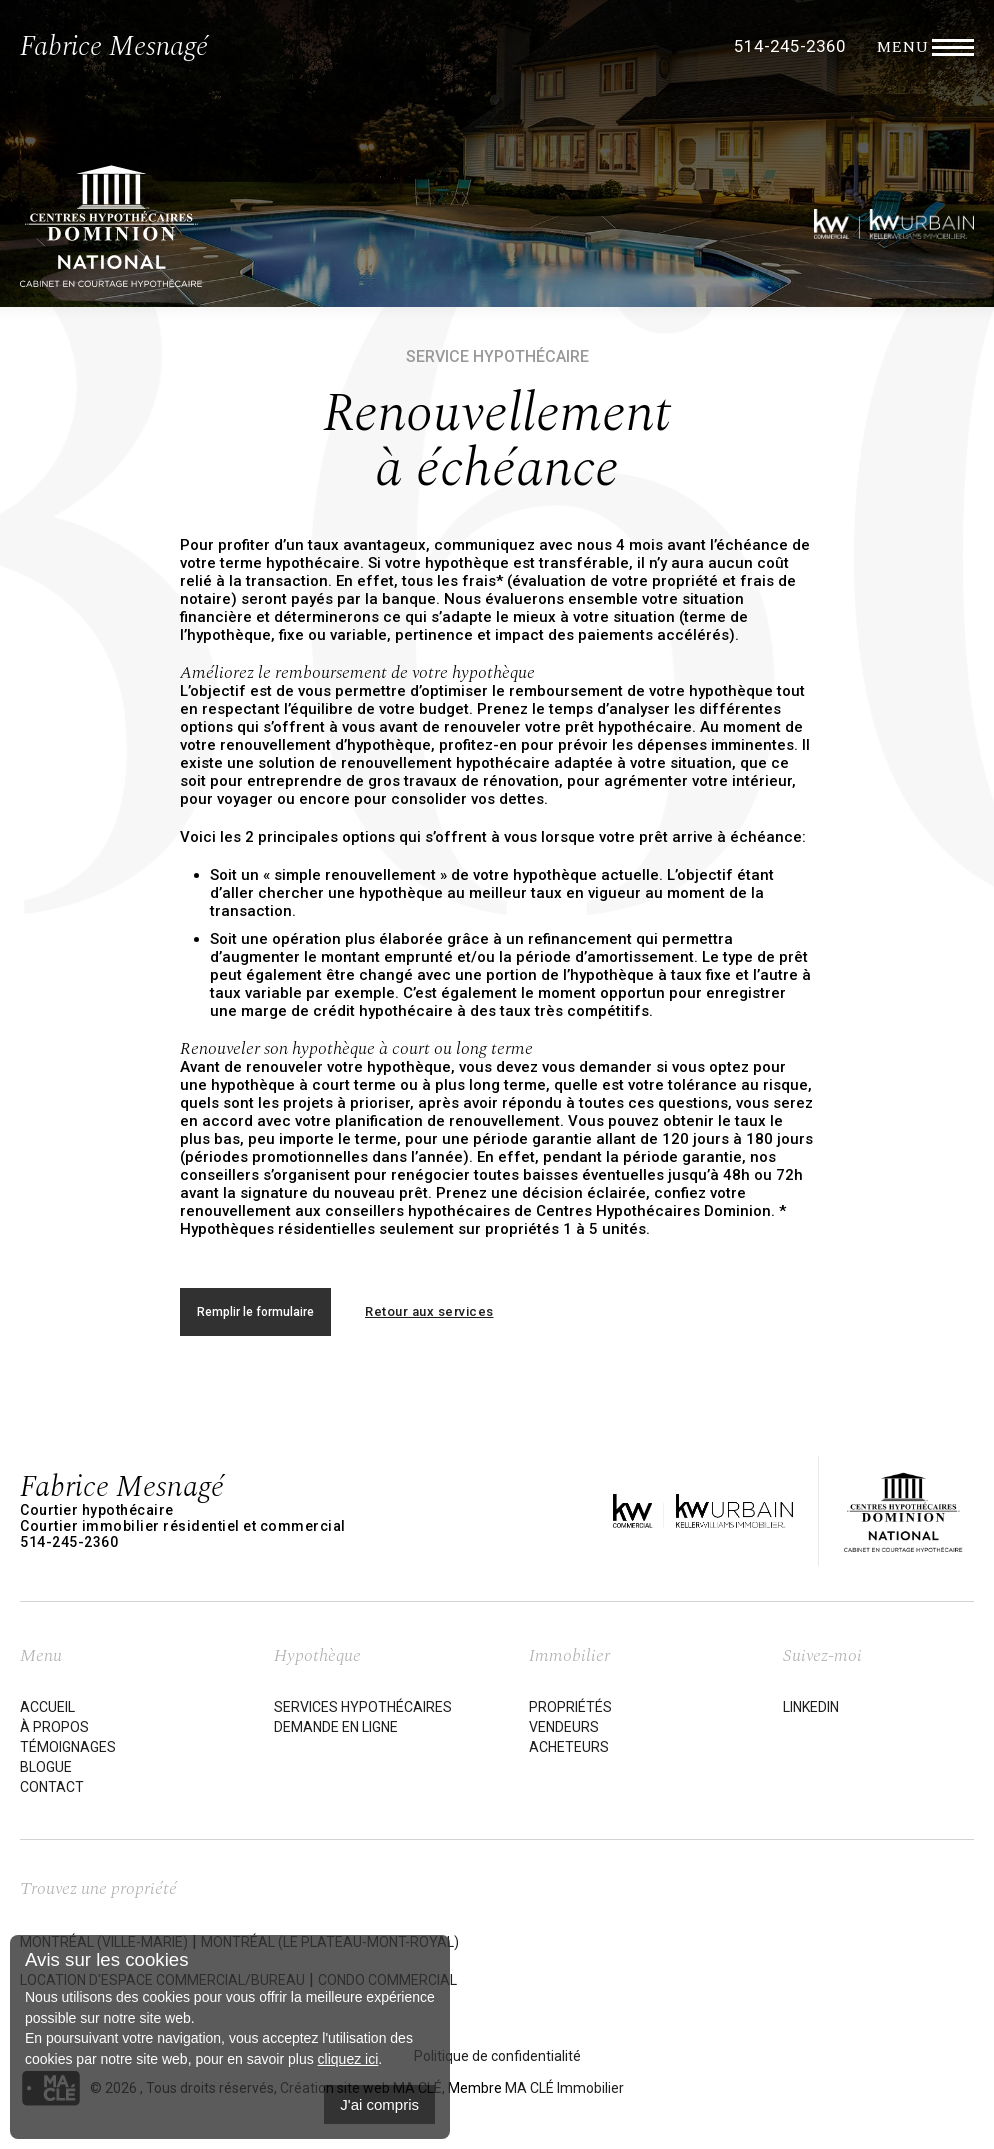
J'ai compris (379, 2104)
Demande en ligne (336, 1727)
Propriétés (570, 1707)
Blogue (46, 1767)
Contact (52, 1787)
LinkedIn (811, 1707)
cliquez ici (348, 2059)
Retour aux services (429, 1311)
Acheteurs (569, 1747)
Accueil (47, 1707)
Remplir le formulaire (255, 1312)
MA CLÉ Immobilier (564, 2088)
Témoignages (68, 1747)
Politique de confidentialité (497, 2056)
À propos (54, 1727)
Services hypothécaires (363, 1707)
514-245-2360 (790, 47)
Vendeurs (564, 1727)
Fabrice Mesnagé (114, 46)
